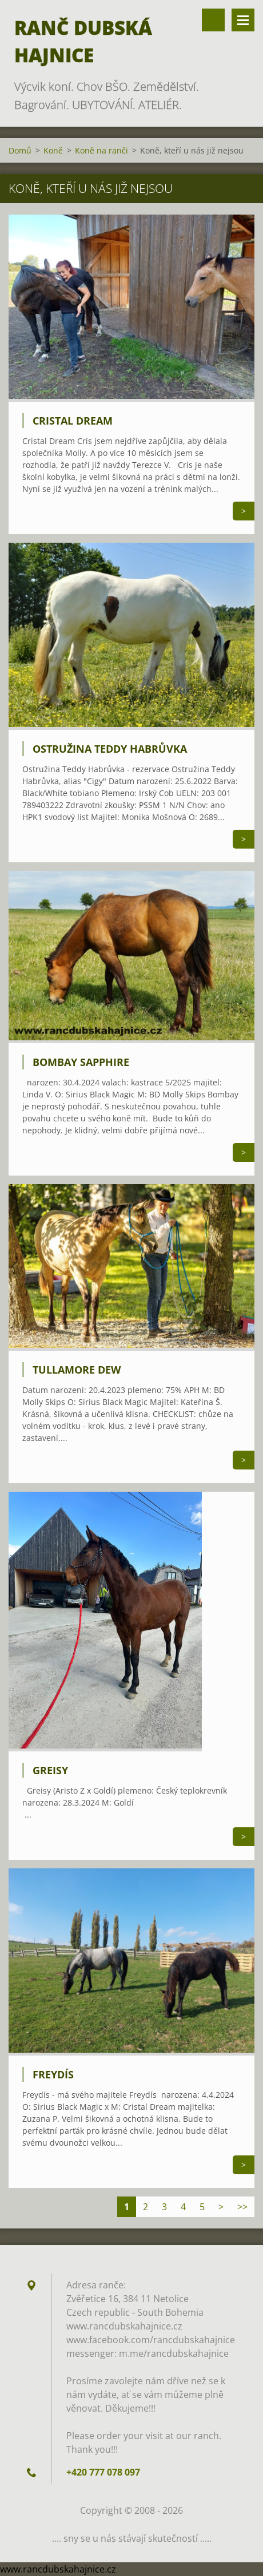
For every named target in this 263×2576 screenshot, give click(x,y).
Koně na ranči (101, 150)
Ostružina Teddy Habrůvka (110, 749)
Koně (53, 150)
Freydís (53, 2074)
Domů (20, 150)
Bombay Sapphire (81, 1062)
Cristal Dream (73, 420)
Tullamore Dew (77, 1369)
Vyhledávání (213, 20)
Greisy (50, 1770)
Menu (243, 20)
